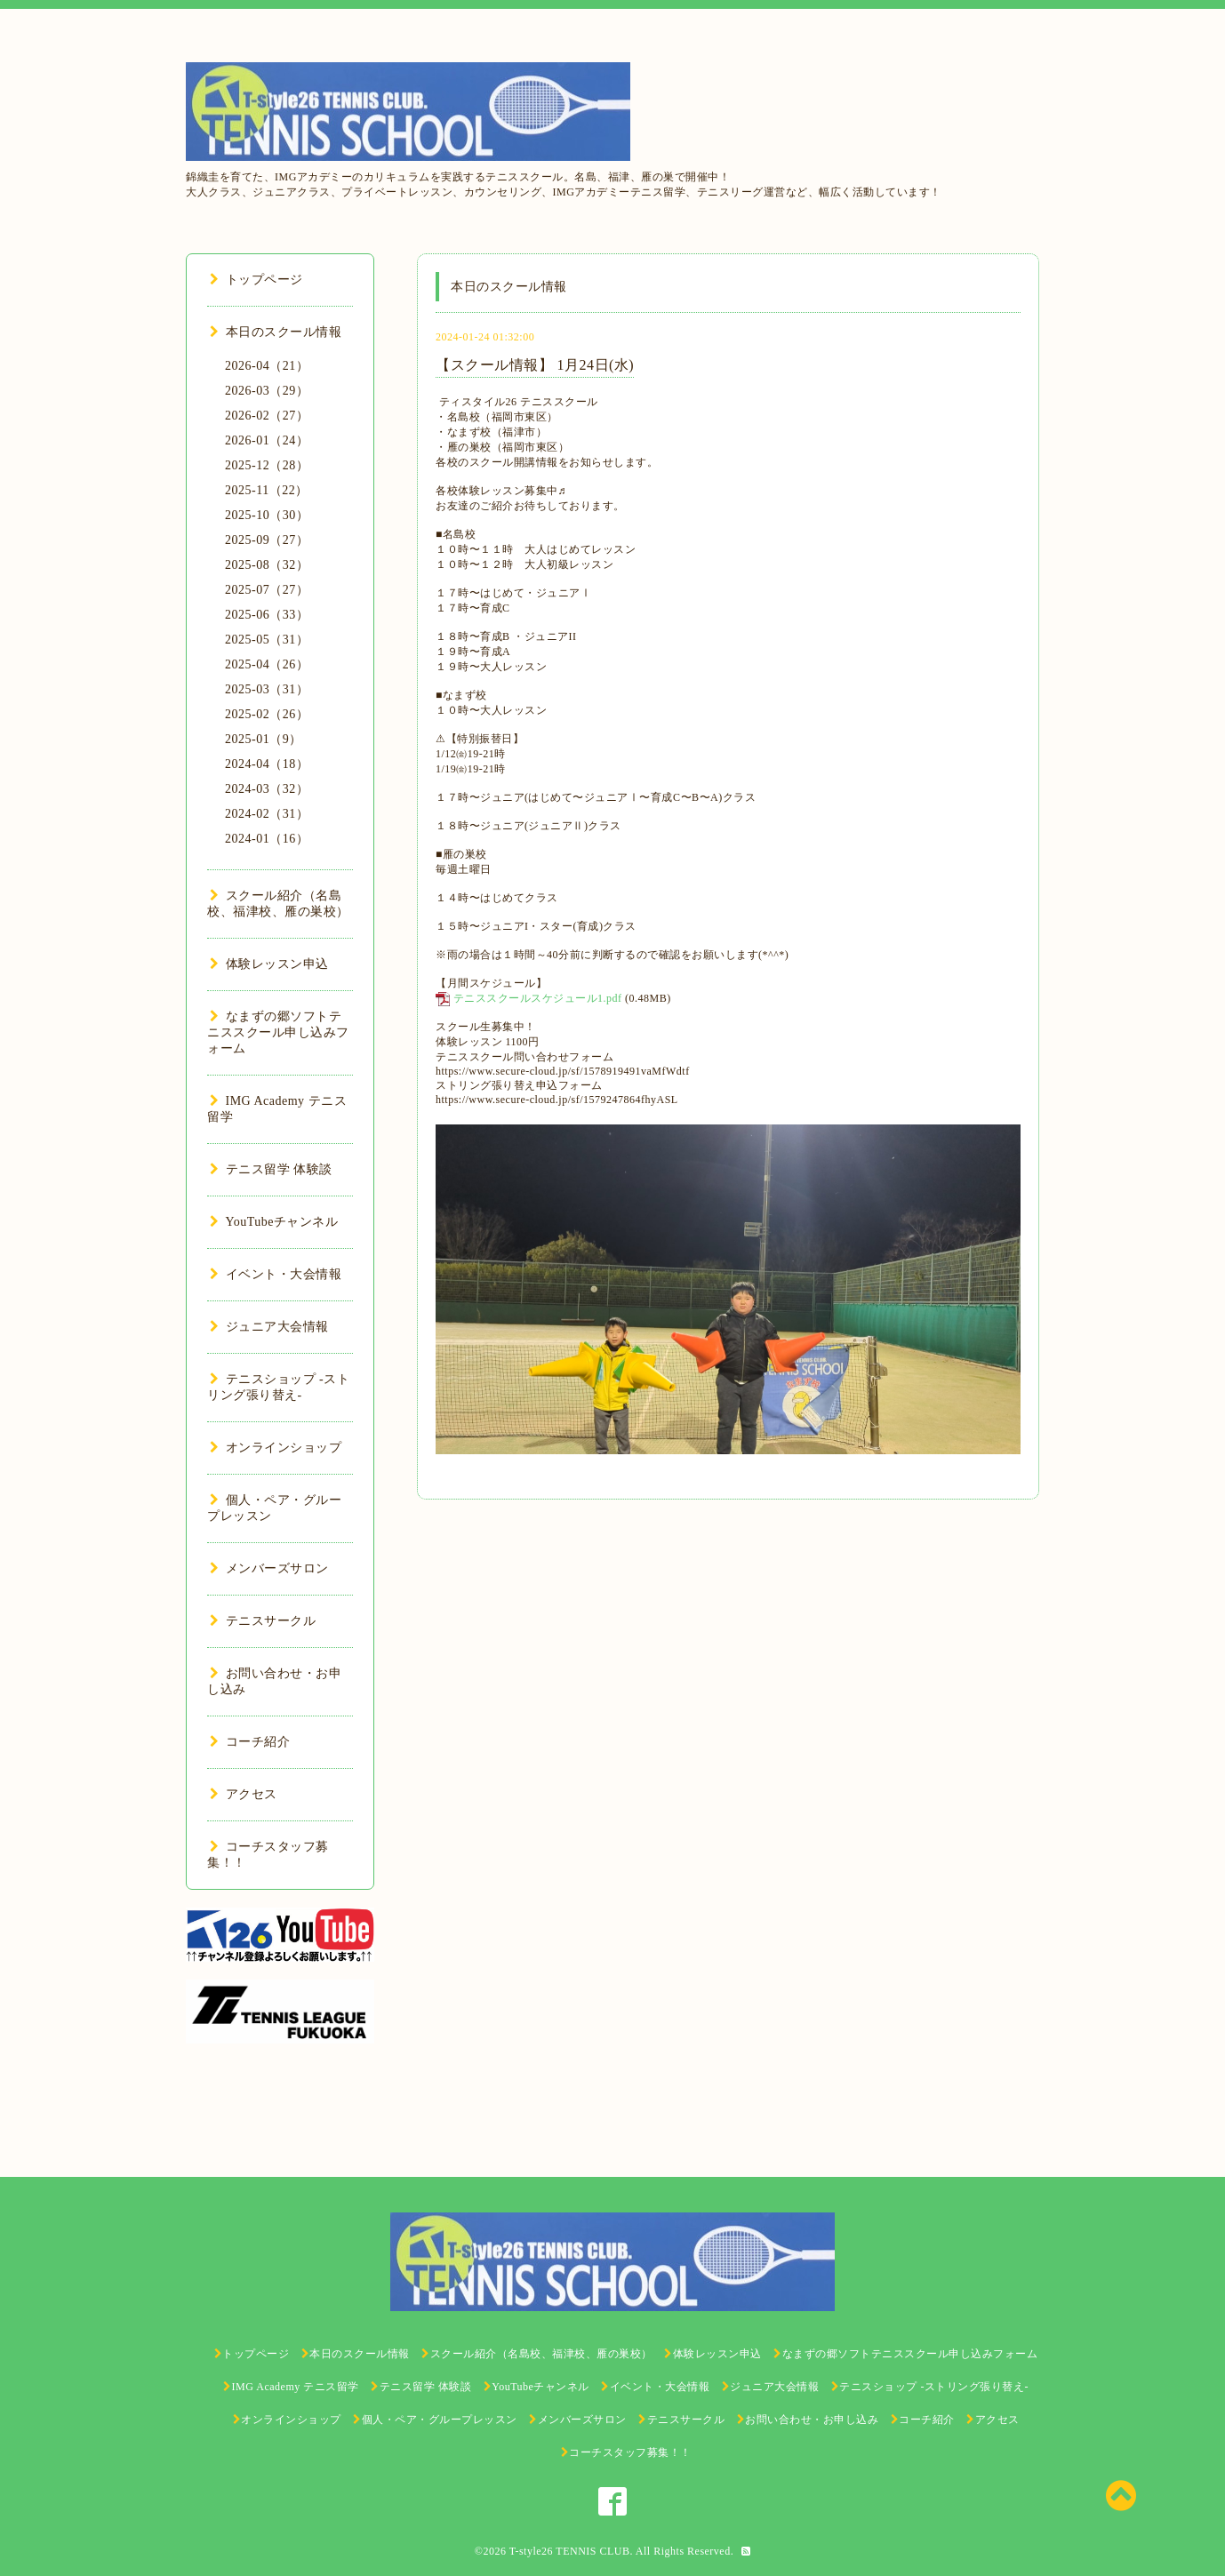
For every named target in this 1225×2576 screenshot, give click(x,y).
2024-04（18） (266, 764)
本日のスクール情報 (275, 332)
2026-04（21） (266, 365)
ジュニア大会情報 (269, 1326)
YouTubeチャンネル (274, 1221)
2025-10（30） (266, 515)
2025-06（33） (266, 614)
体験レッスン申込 (269, 964)
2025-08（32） (266, 565)
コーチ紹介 (250, 1741)
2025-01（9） (263, 739)
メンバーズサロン (269, 1568)
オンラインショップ (275, 1447)
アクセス (243, 1794)
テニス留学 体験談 (271, 1169)
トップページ (256, 279)
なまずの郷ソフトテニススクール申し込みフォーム (278, 1032)
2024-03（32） (266, 789)
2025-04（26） (266, 664)
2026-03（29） (266, 390)
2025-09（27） (266, 540)
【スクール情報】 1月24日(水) (535, 364)
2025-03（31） (266, 689)
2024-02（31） (266, 813)
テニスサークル (263, 1621)
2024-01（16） (266, 838)
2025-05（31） (266, 639)
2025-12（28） (266, 465)
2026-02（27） (266, 415)
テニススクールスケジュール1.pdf (537, 998)
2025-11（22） (266, 490)
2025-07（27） (266, 589)
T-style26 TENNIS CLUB (569, 2551)
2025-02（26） (266, 714)
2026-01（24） (266, 440)
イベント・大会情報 (275, 1274)
